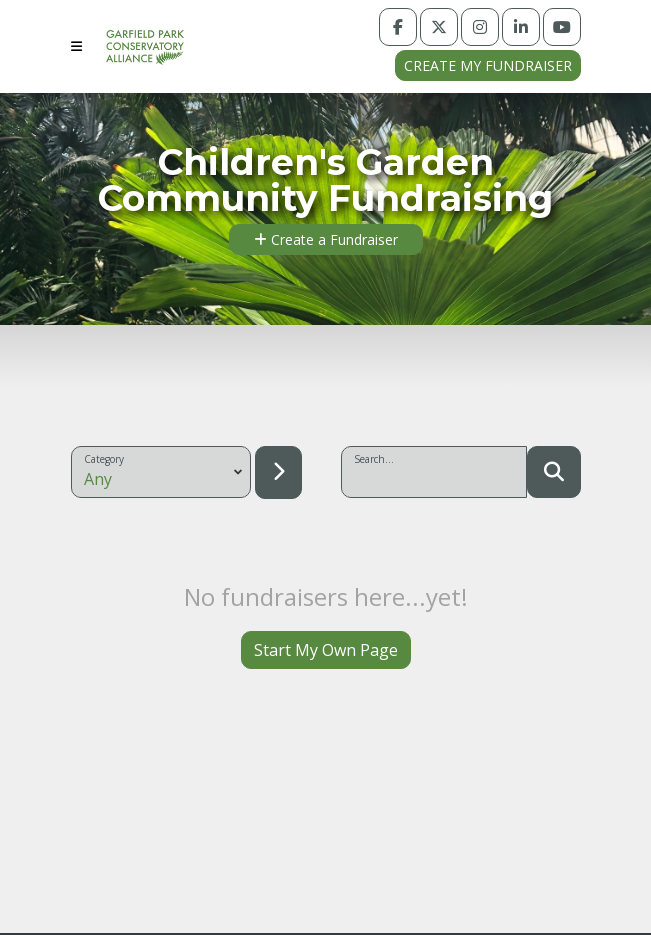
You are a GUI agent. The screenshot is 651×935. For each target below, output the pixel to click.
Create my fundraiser (488, 65)
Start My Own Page (326, 650)
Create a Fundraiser (326, 239)
